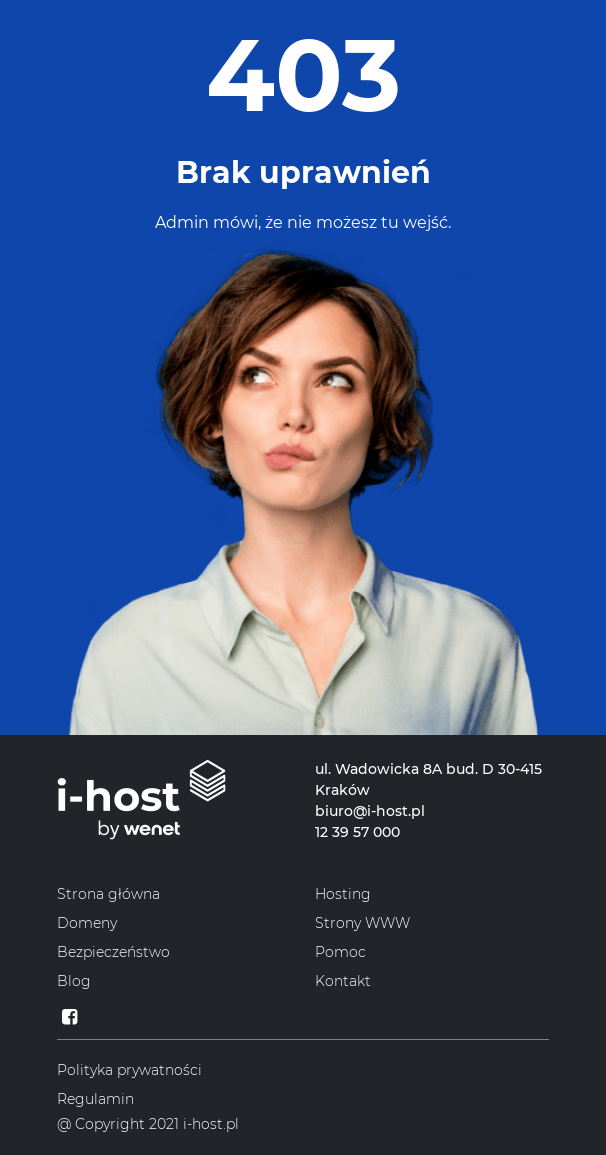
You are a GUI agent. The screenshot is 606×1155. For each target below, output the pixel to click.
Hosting (343, 894)
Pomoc (340, 952)
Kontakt (343, 981)
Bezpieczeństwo (113, 952)
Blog (74, 981)
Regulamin (95, 1099)
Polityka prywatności (129, 1070)
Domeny (87, 923)
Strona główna (108, 894)
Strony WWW (362, 923)
